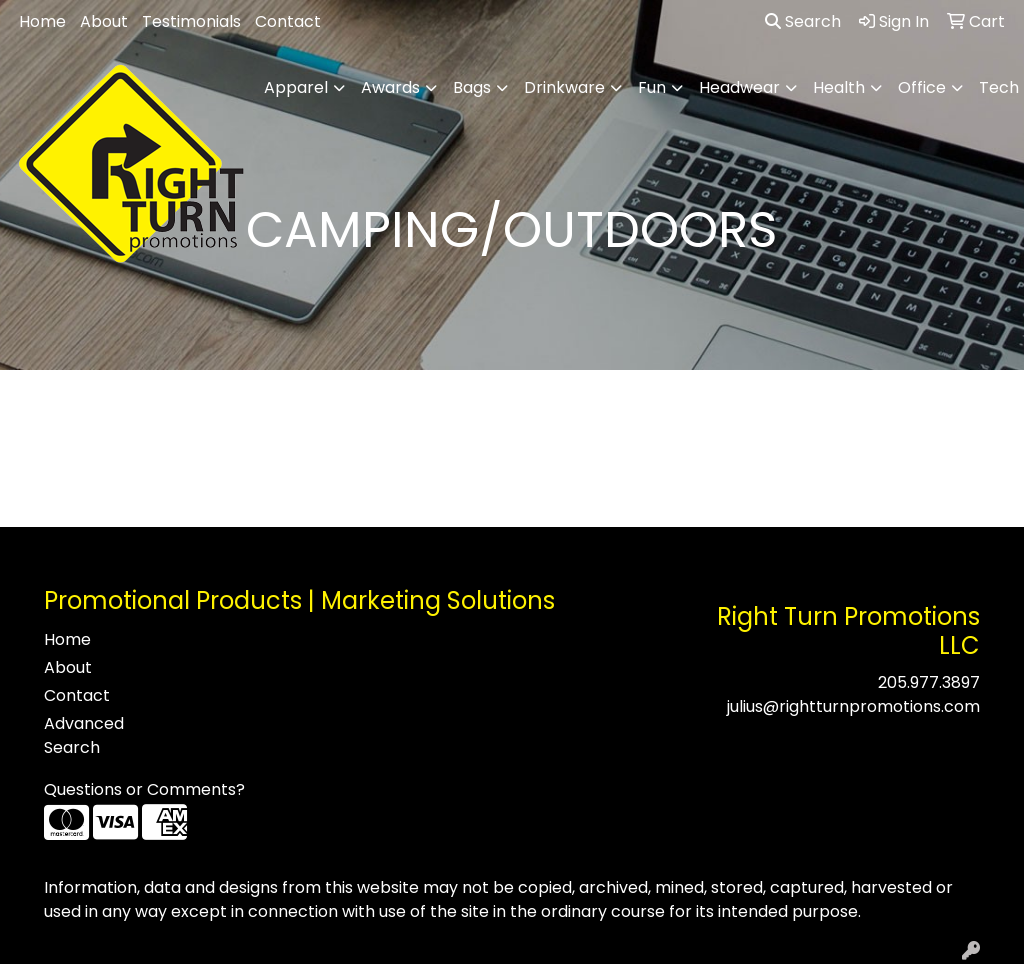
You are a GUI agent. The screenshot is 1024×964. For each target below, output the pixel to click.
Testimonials (191, 21)
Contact (288, 21)
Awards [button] (390, 87)
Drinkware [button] (564, 87)
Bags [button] (472, 87)
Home (42, 21)
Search (803, 21)
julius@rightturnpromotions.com (853, 706)
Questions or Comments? (144, 789)
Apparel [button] (296, 87)
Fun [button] (652, 87)
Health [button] (839, 87)
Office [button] (922, 87)
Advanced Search (84, 735)
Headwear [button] (739, 87)
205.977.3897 (929, 682)
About (104, 21)
